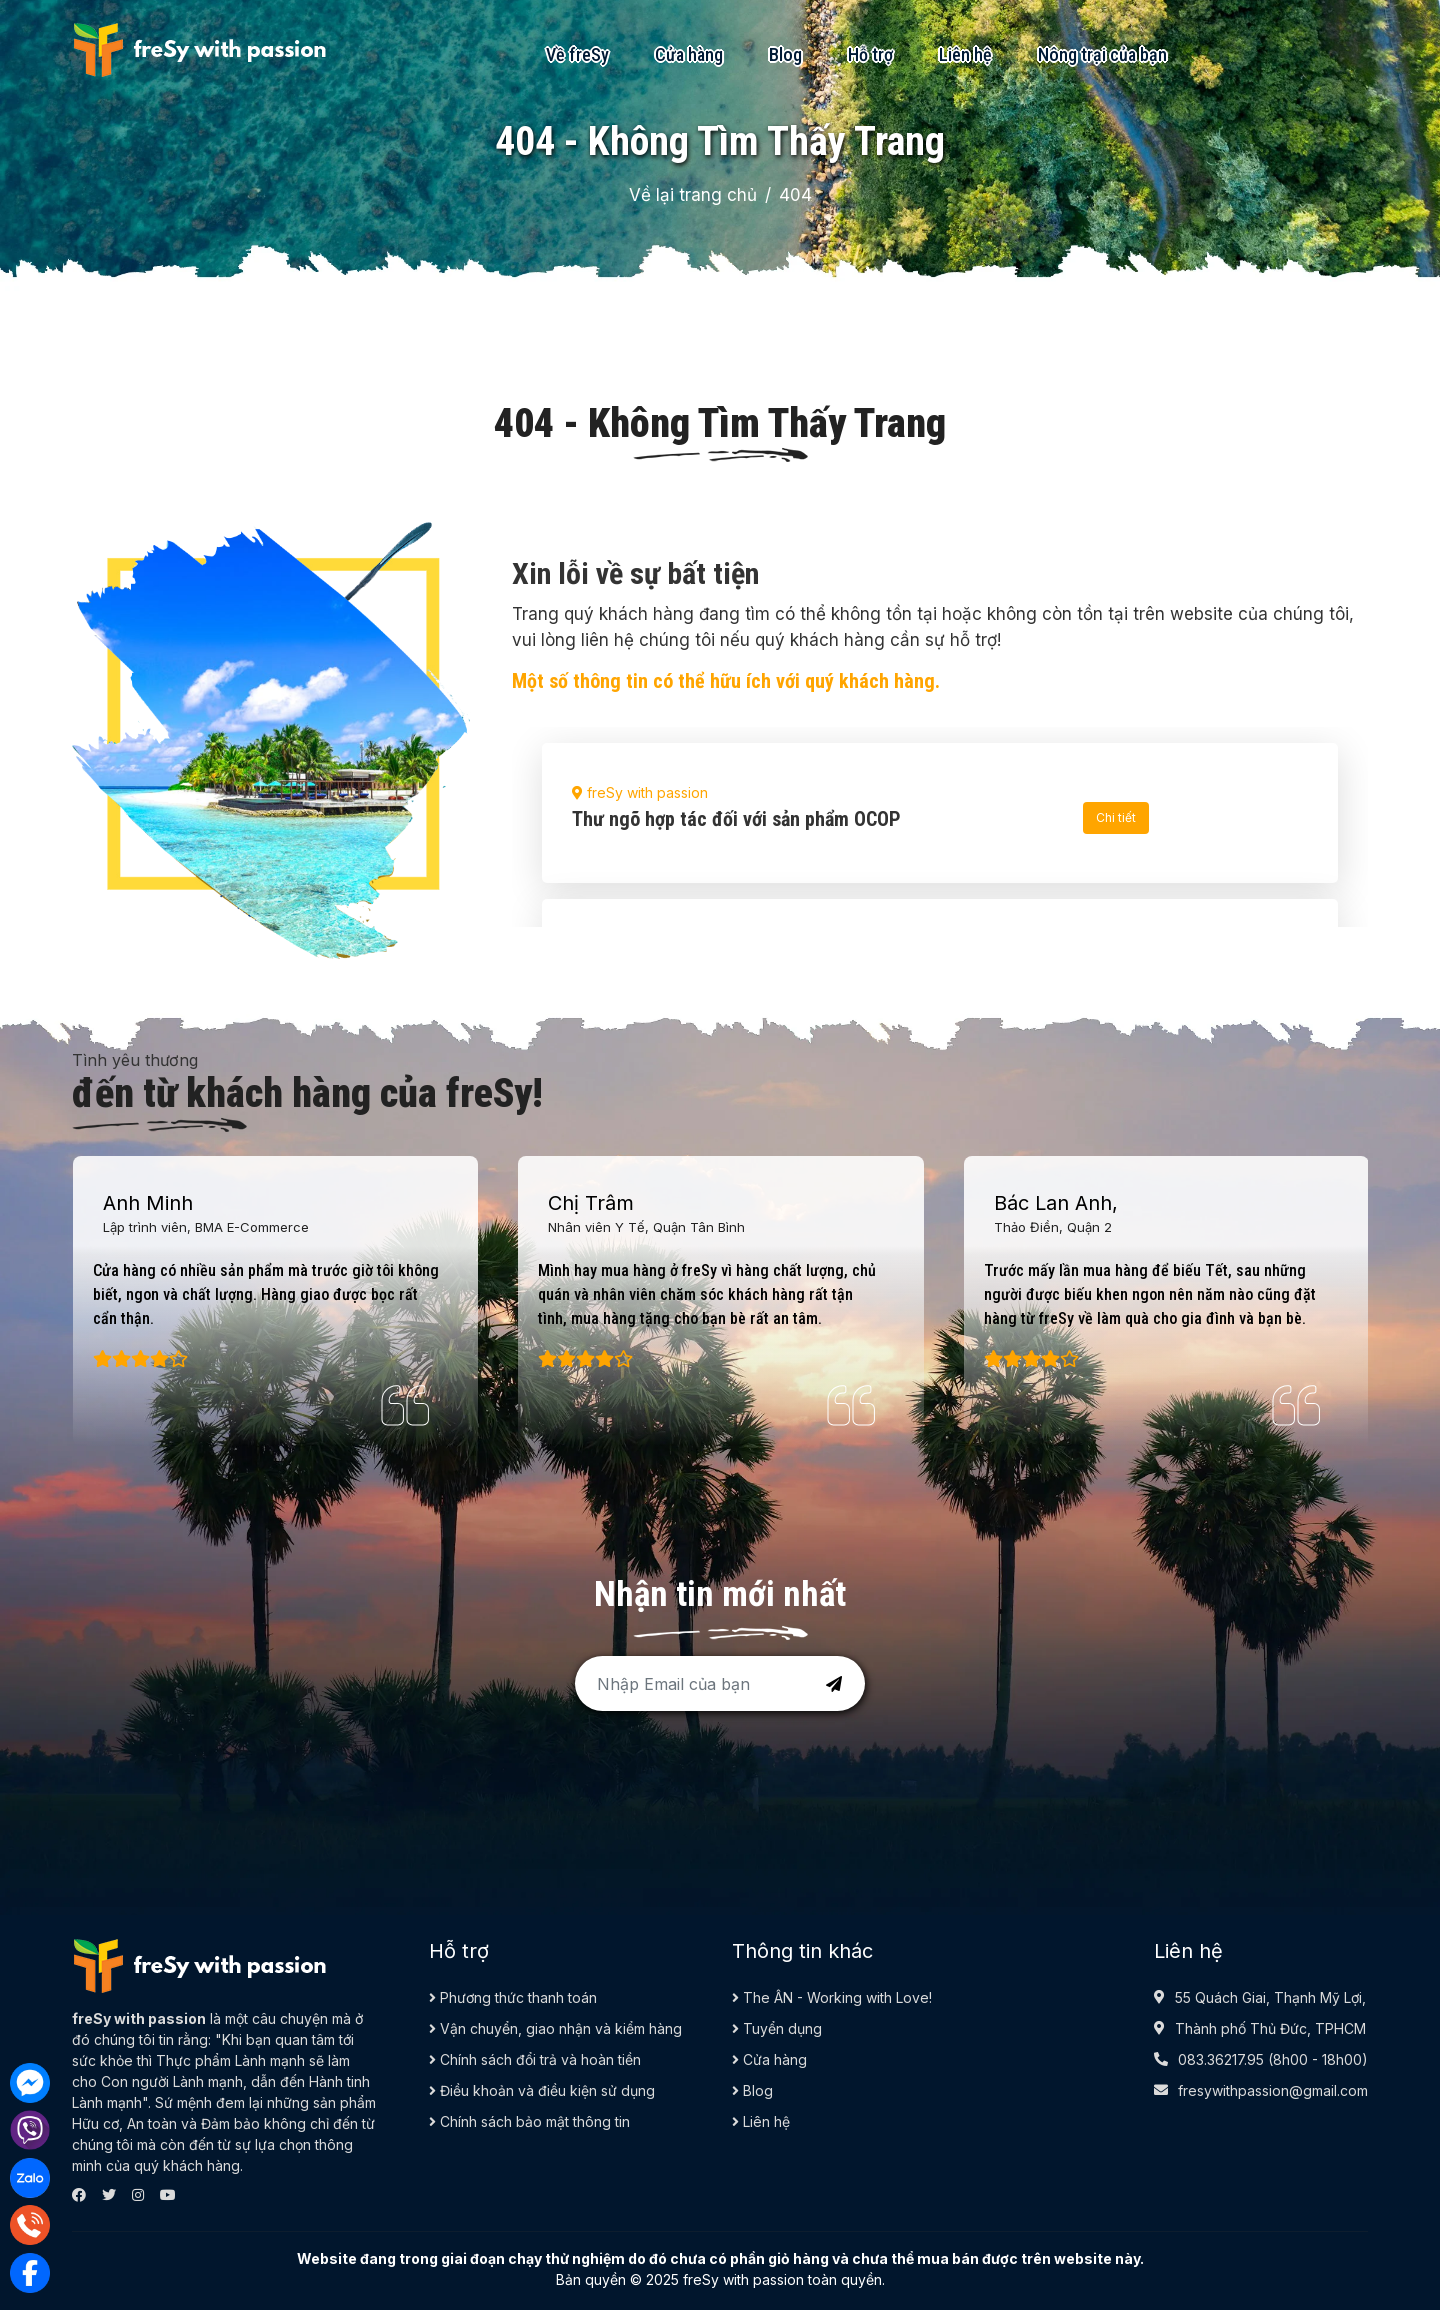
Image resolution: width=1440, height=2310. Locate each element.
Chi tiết (1116, 817)
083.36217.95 (1221, 2059)
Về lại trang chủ (693, 195)
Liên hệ (965, 54)
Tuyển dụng (777, 2028)
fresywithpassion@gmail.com (1273, 2090)
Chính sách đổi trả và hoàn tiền (535, 2059)
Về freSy (577, 54)
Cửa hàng (689, 54)
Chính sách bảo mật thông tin (529, 2121)
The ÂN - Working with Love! (832, 1997)
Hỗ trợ (870, 54)
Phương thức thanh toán (513, 1997)
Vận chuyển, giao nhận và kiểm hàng (555, 2028)
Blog (785, 54)
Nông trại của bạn (1102, 54)
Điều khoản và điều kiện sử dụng (542, 2090)
